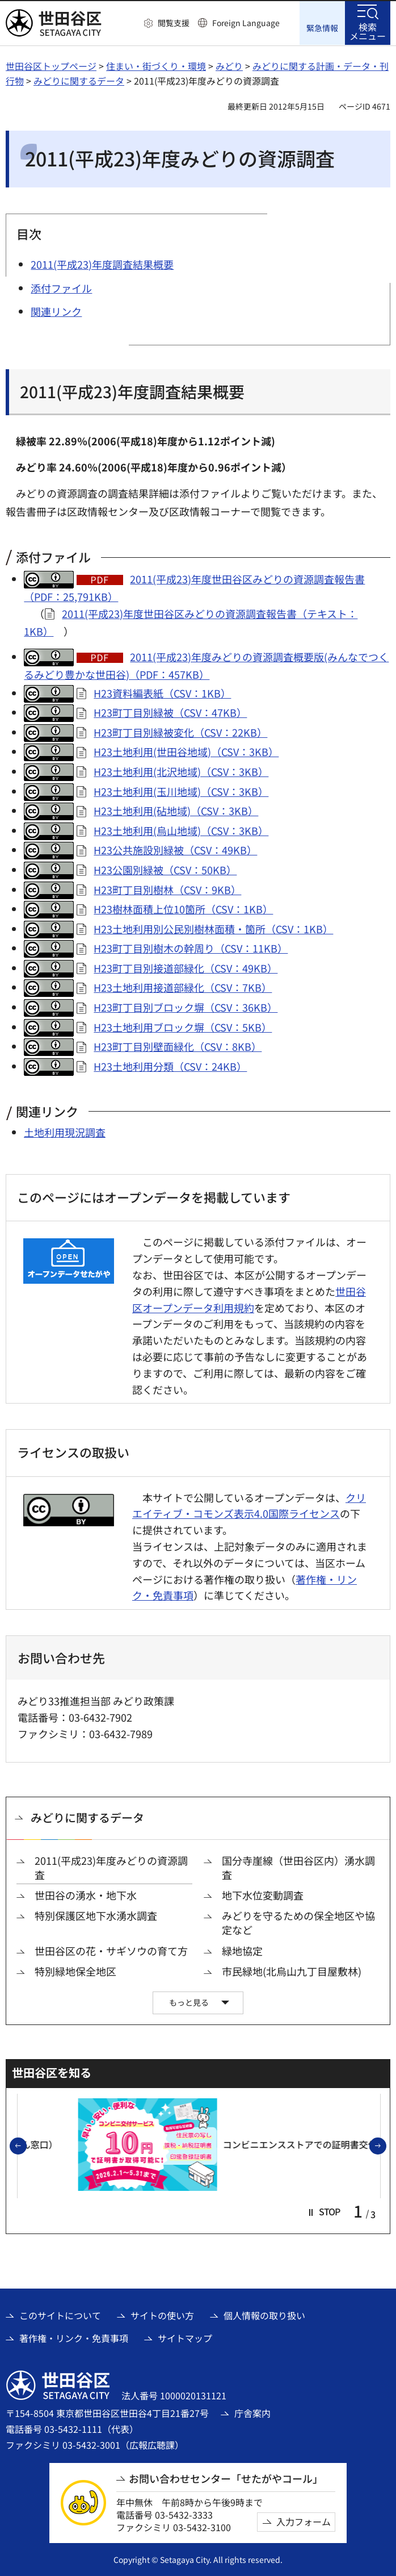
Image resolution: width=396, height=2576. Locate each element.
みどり (229, 65)
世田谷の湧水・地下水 (86, 1895)
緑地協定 (242, 1950)
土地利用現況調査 (65, 1131)
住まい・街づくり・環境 (156, 65)
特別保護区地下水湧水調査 (96, 1915)
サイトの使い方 (162, 2314)
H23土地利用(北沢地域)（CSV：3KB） (181, 770)
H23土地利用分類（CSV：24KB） (170, 1065)
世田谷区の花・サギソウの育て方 (111, 1950)
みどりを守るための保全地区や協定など (298, 1922)
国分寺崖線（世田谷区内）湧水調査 (298, 1867)
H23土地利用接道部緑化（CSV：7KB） (183, 986)
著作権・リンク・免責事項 (73, 2337)
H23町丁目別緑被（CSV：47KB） (170, 711)
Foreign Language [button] (246, 22)
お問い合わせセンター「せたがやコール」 (226, 2478)
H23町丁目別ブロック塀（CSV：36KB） (185, 1006)
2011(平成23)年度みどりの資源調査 (111, 1867)
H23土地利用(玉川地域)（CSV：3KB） (181, 790)
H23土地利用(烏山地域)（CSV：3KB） (181, 830)
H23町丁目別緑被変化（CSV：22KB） (180, 731)
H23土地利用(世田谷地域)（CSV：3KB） (186, 751)
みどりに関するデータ (78, 80)
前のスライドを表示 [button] (26, 2145)
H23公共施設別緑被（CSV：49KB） (175, 849)
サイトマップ (185, 2337)
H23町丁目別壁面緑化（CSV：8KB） (178, 1045)
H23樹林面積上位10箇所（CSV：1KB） (183, 908)
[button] (166, 23)
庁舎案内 (252, 2412)
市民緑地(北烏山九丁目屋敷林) (291, 1971)
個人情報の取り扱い (264, 2314)
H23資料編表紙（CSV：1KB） (162, 691)
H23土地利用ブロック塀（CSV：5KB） (183, 1025)
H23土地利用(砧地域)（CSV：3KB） (176, 810)
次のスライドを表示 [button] (385, 2145)
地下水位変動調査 (263, 1895)
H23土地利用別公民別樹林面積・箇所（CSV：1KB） (213, 928)
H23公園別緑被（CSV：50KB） (165, 869)
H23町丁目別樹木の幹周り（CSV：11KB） (191, 947)
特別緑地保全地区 (75, 1971)
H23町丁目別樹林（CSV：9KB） (167, 888)
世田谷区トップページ (51, 65)
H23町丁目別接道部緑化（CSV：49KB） (185, 967)
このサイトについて (60, 2314)
